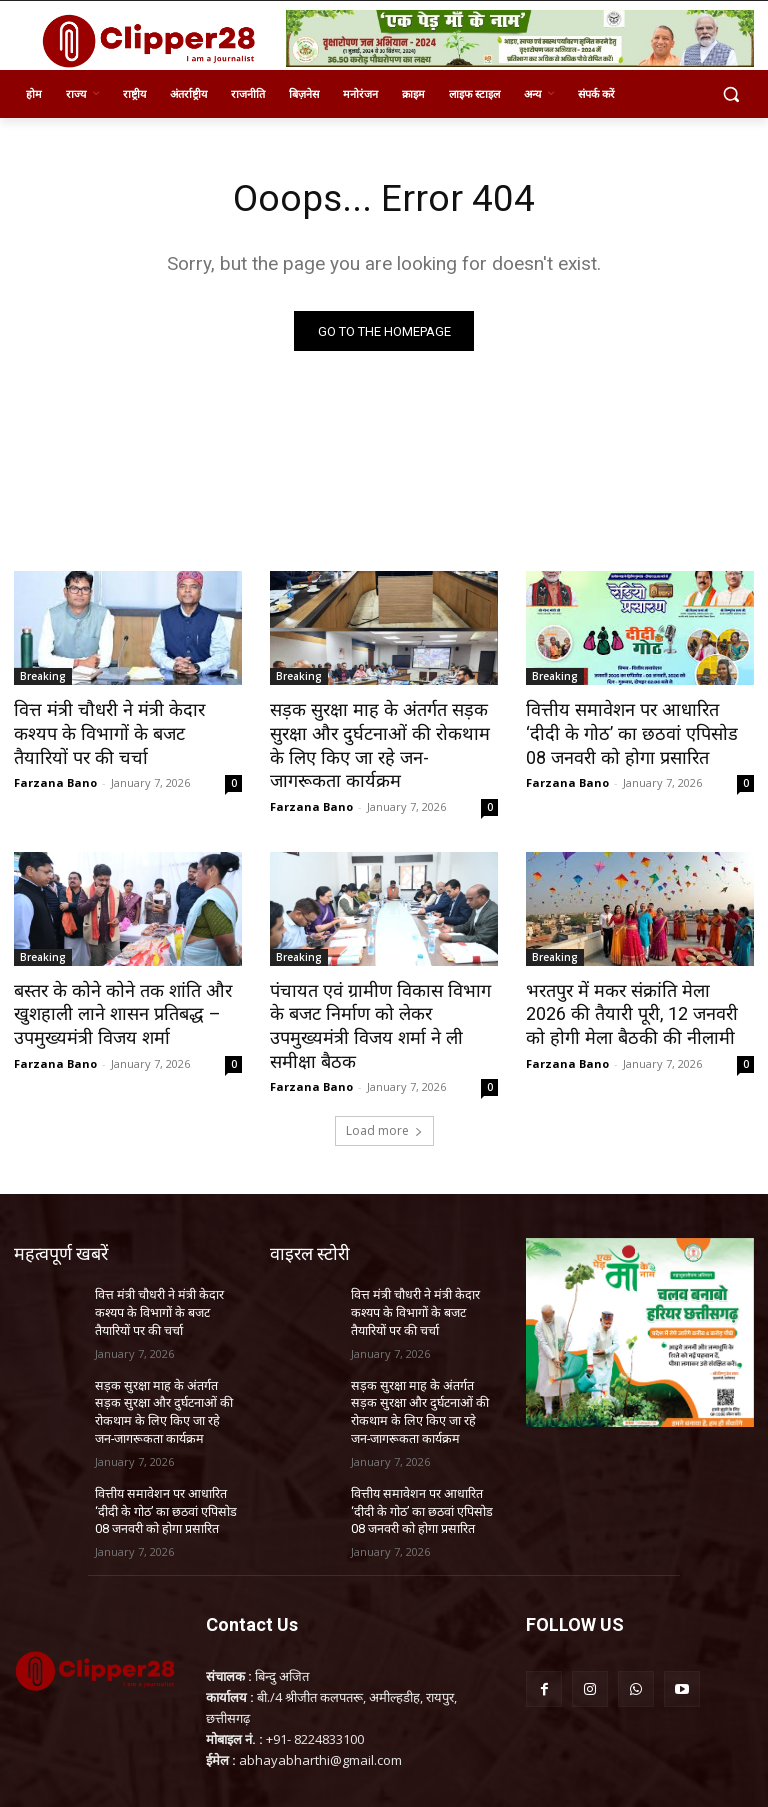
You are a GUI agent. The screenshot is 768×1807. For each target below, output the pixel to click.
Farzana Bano (55, 779)
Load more (384, 1098)
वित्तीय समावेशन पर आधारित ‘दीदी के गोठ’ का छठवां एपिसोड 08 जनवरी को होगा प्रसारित (639, 733)
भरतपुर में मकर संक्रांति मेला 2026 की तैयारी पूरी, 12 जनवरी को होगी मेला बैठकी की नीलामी (633, 1007)
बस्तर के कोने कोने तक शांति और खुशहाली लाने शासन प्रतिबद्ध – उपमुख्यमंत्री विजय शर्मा (114, 1007)
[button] (730, 94)
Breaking (43, 678)
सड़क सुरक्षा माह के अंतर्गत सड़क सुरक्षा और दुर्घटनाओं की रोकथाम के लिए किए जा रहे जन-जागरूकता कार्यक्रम (377, 744)
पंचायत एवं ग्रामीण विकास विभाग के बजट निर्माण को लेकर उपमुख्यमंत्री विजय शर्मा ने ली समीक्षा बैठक (378, 1007)
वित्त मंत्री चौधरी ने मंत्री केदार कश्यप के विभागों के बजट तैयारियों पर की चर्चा (120, 733)
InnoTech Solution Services (679, 1778)
